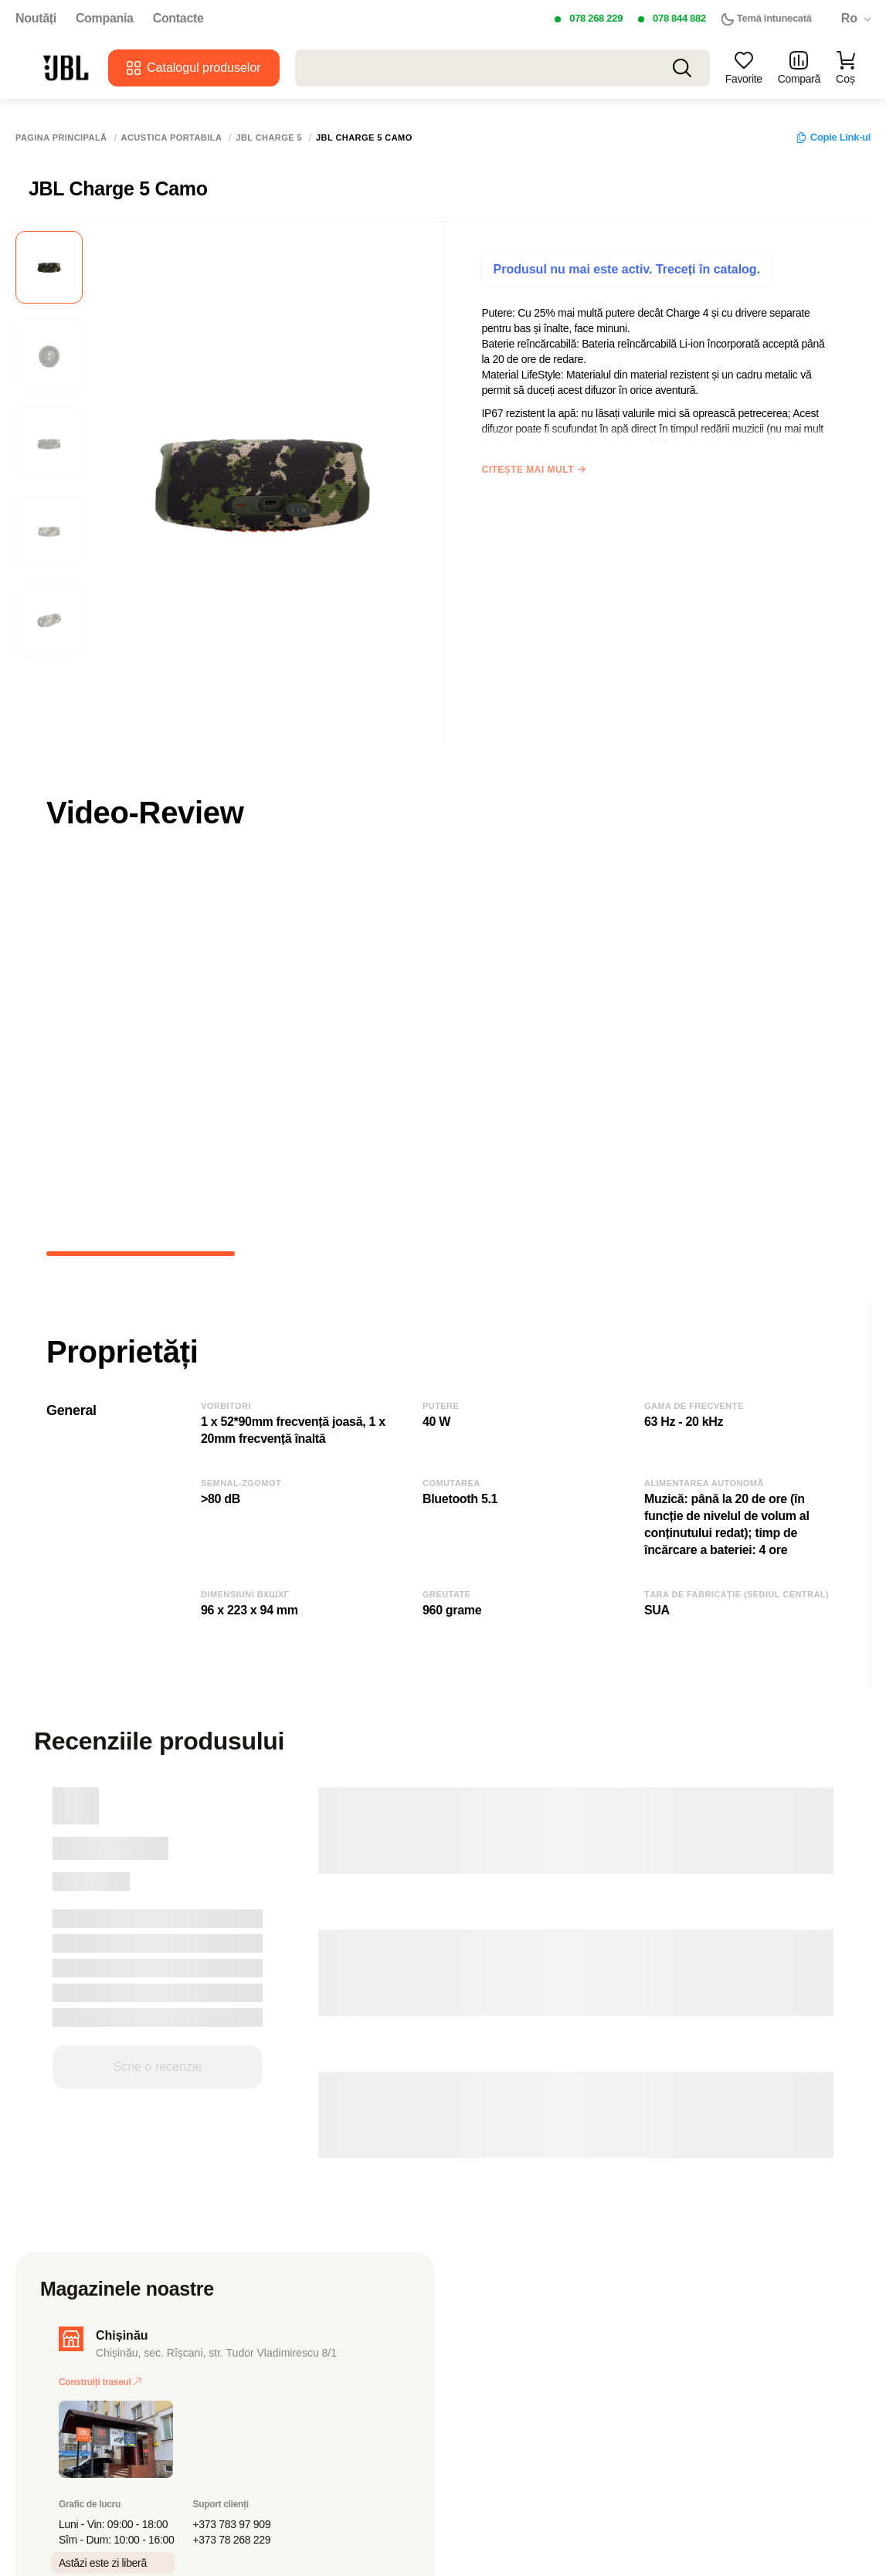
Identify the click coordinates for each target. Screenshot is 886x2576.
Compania (105, 18)
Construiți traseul (100, 2382)
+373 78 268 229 (232, 2540)
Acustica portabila (171, 138)
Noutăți (35, 18)
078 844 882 (679, 18)
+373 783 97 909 (232, 2524)
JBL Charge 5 (269, 138)
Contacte (178, 18)
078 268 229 (596, 18)
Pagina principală (61, 138)
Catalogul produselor (194, 68)
